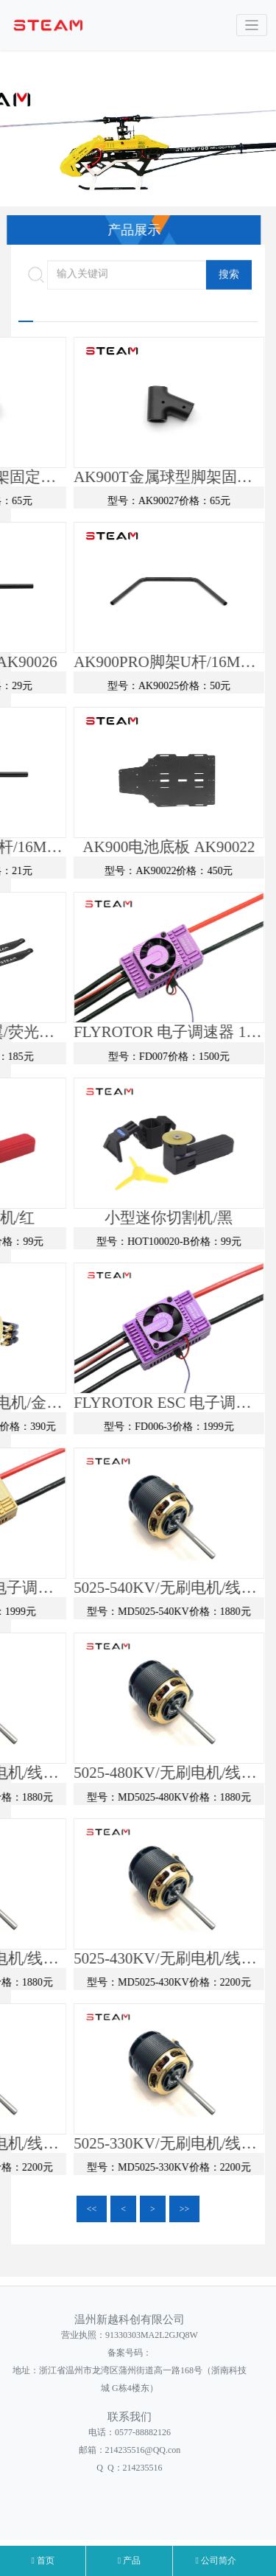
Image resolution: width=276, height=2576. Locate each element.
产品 (129, 2560)
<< (92, 2209)
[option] (138, 144)
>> (185, 2209)
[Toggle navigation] (252, 25)
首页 (42, 2560)
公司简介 (216, 2560)
